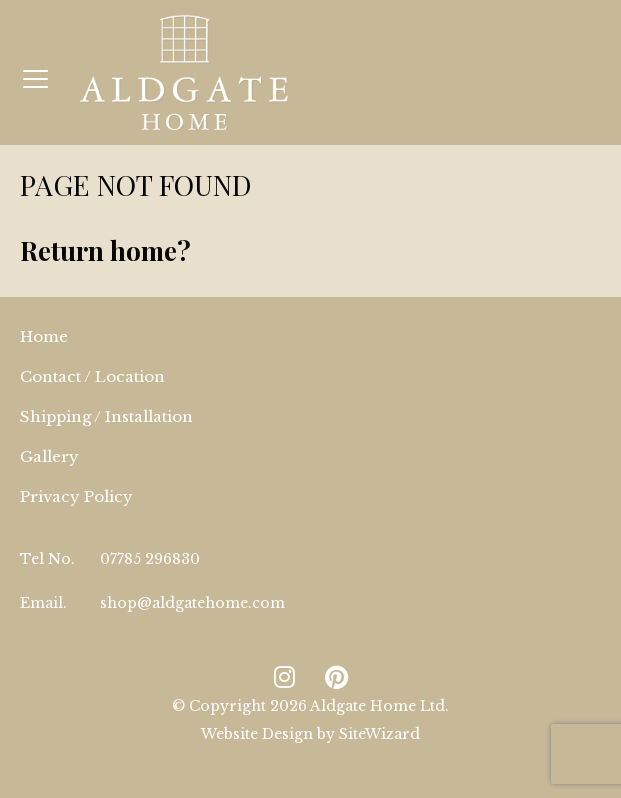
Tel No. (47, 559)
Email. (43, 603)
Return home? (105, 250)
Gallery (49, 456)
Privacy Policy (76, 496)
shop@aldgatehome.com (192, 603)
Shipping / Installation (106, 416)
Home (44, 336)
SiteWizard (379, 734)
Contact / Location (92, 376)
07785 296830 (150, 559)
